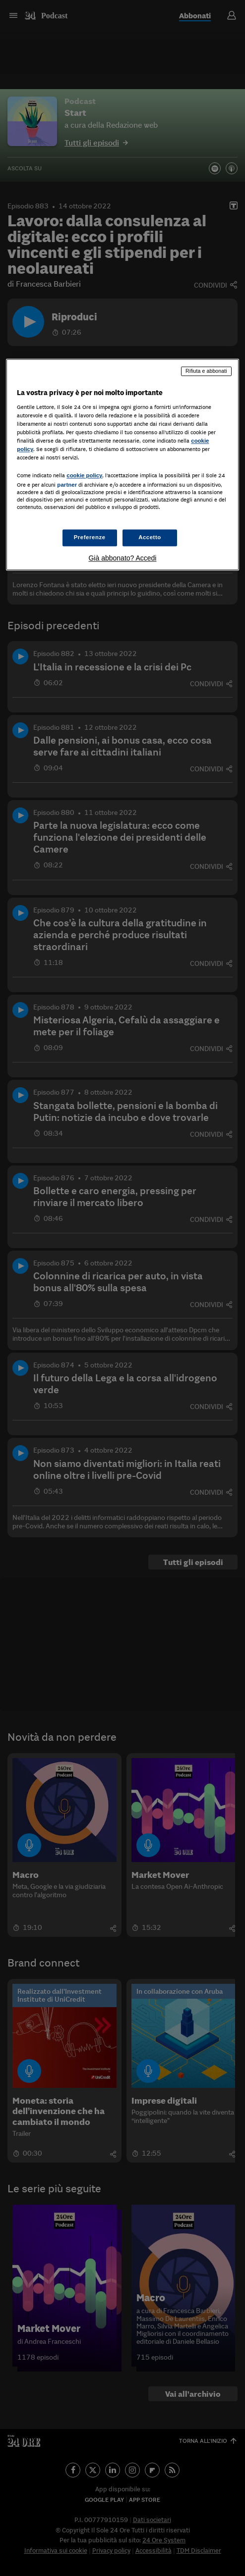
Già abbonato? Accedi (122, 558)
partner (67, 485)
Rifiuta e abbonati (206, 371)
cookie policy (84, 476)
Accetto (149, 537)
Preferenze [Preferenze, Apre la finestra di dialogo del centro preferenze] (90, 537)
